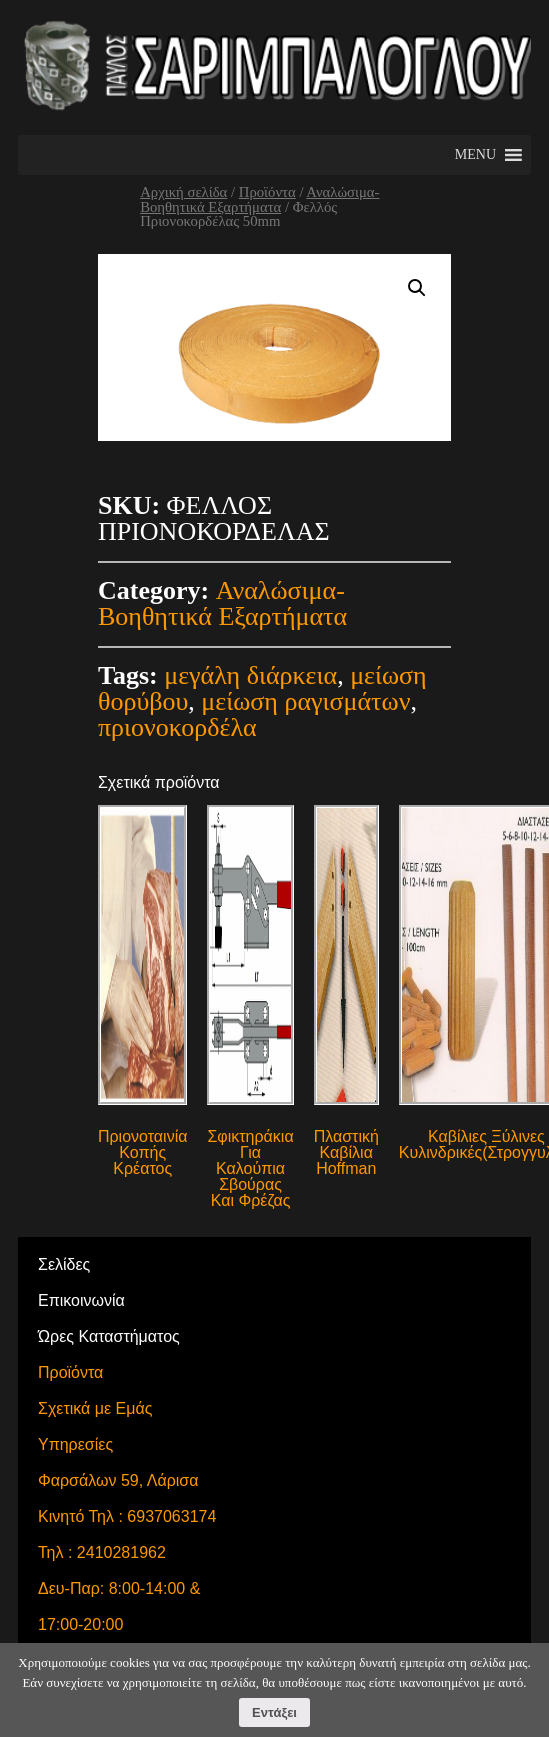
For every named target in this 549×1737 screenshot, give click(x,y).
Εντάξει (274, 1712)
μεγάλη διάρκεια (250, 675)
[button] (475, 155)
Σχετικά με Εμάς (95, 1408)
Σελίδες (64, 1264)
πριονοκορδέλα (177, 727)
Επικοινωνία (81, 1300)
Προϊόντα (267, 192)
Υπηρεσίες (75, 1444)
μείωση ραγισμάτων (305, 701)
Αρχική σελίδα (183, 192)
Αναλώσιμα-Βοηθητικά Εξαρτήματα (259, 199)
